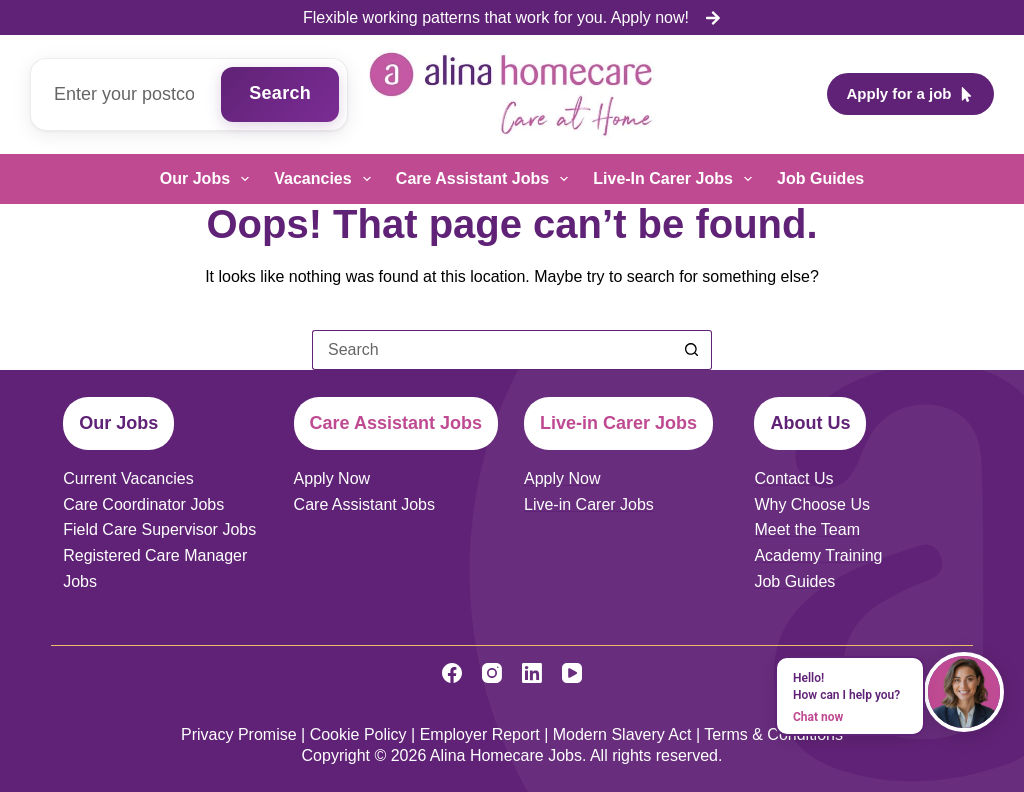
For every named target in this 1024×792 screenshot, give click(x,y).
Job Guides (820, 178)
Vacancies (326, 179)
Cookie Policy (358, 734)
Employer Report (480, 734)
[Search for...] (492, 350)
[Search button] (692, 350)
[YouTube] (572, 673)
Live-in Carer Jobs (676, 179)
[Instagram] (492, 673)
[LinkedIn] (532, 673)
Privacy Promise (239, 734)
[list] (512, 18)
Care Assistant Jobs (486, 179)
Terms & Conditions (773, 734)
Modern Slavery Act (622, 734)
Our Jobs (208, 179)
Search (280, 93)
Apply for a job (911, 93)
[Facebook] (452, 673)
